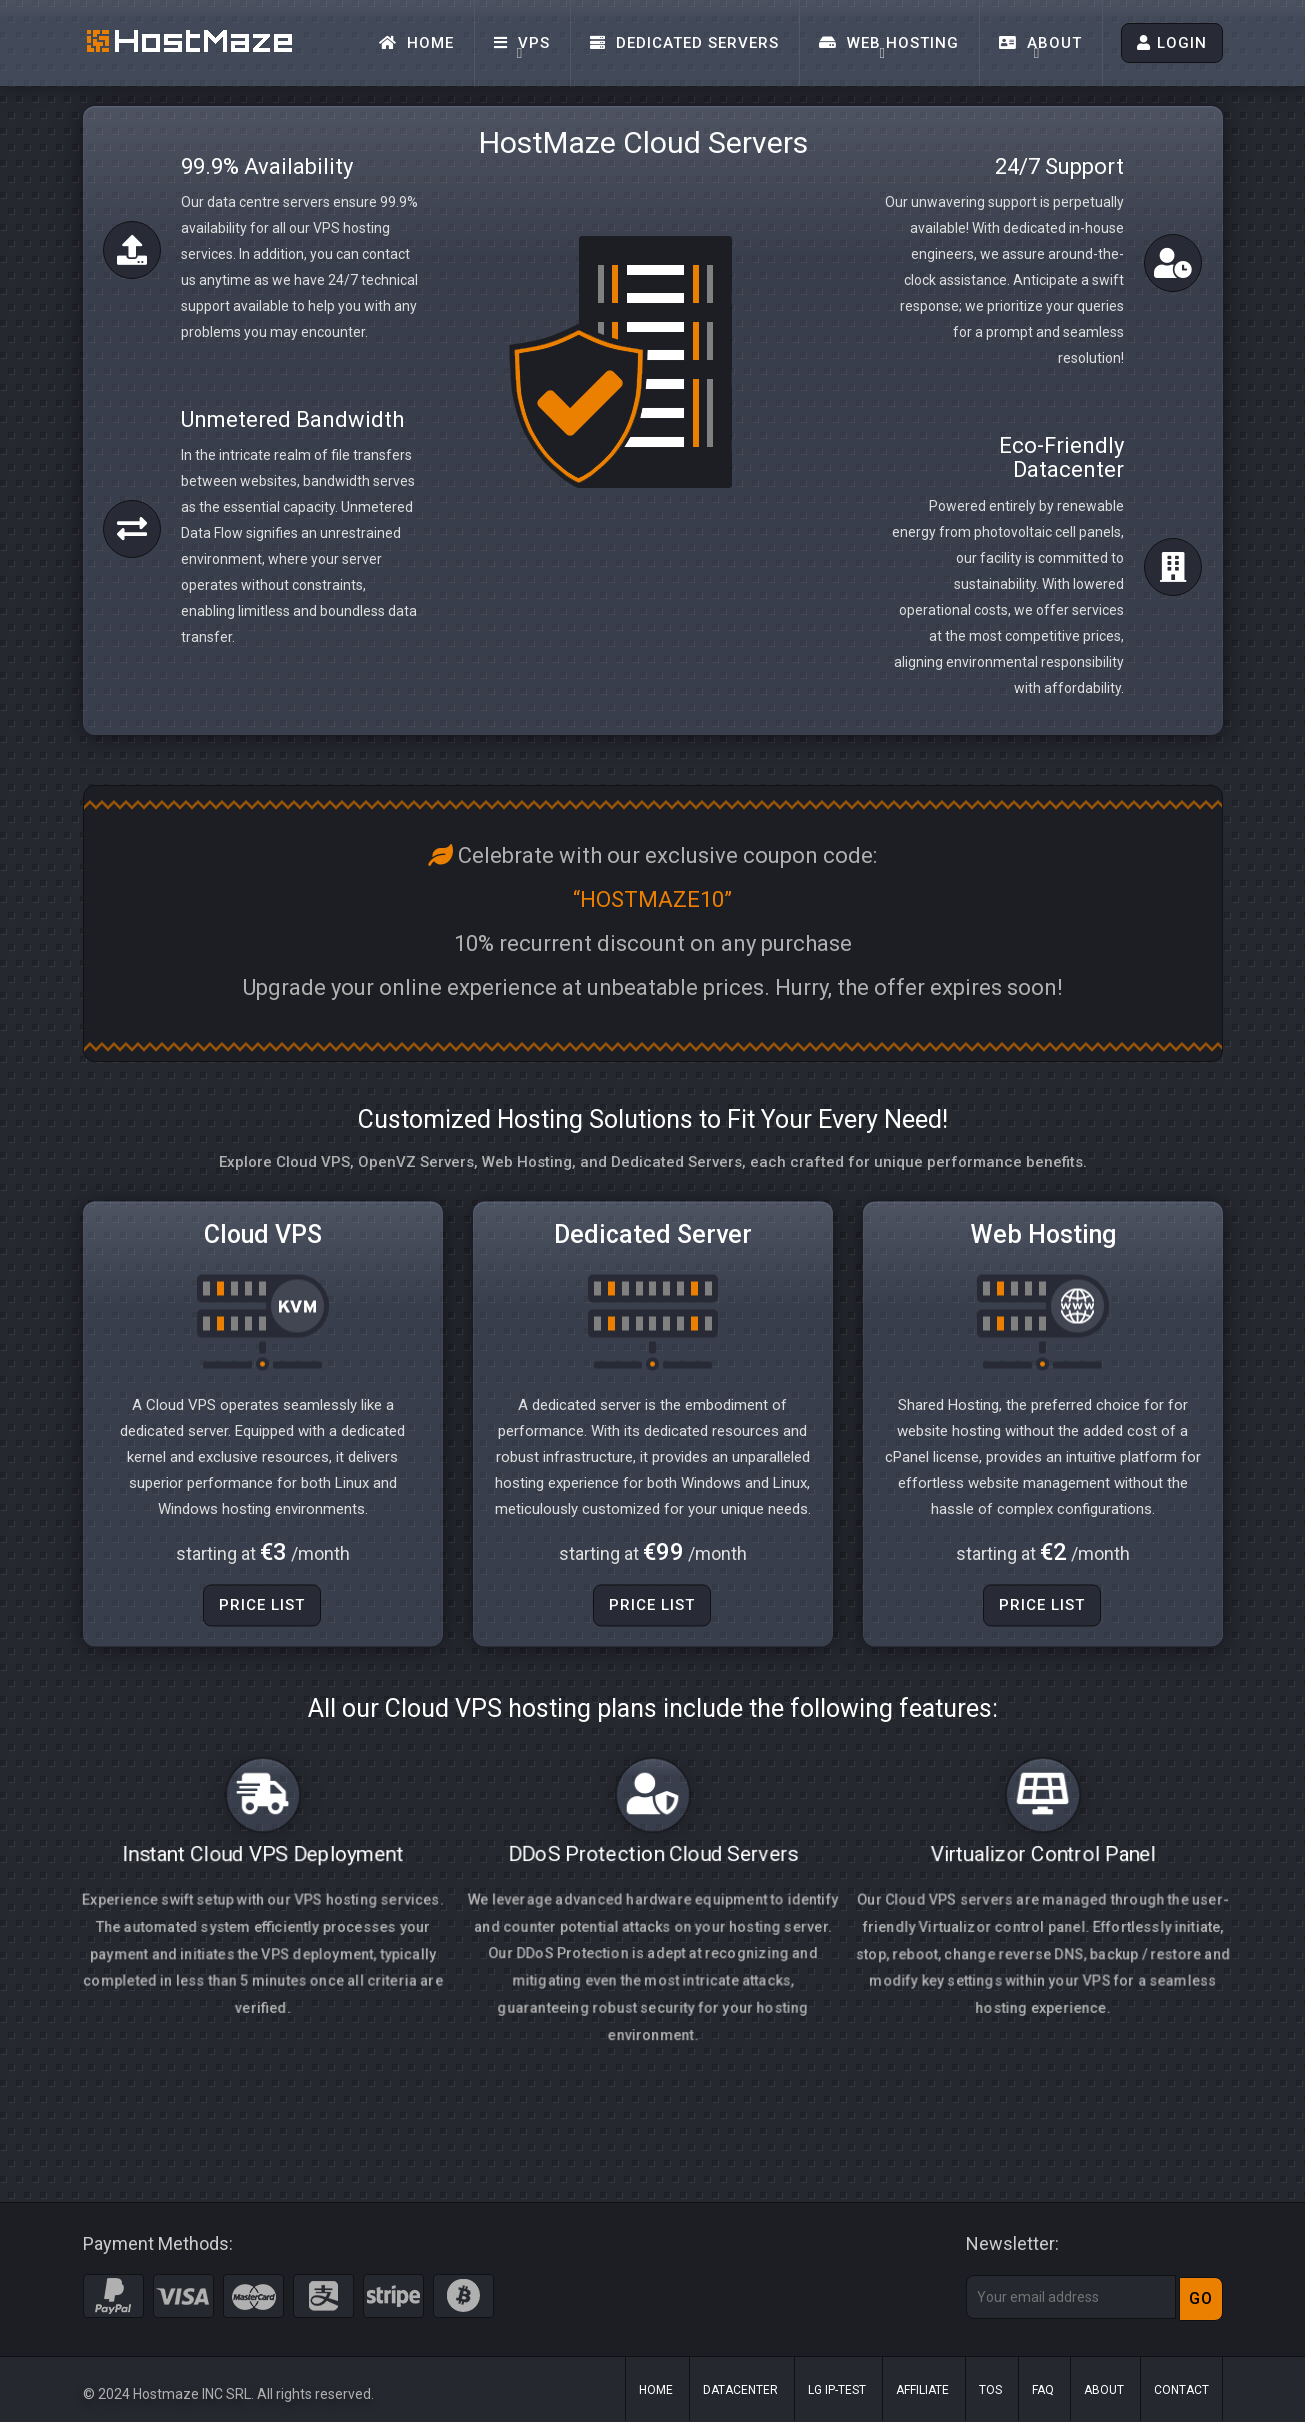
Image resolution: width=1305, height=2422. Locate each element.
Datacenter (740, 2390)
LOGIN (1172, 43)
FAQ (1043, 2390)
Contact (1181, 2390)
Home (416, 43)
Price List (262, 1650)
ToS (990, 2390)
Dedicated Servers (684, 43)
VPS (522, 43)
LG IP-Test (837, 2390)
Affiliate (922, 2390)
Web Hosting (889, 43)
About (1040, 43)
